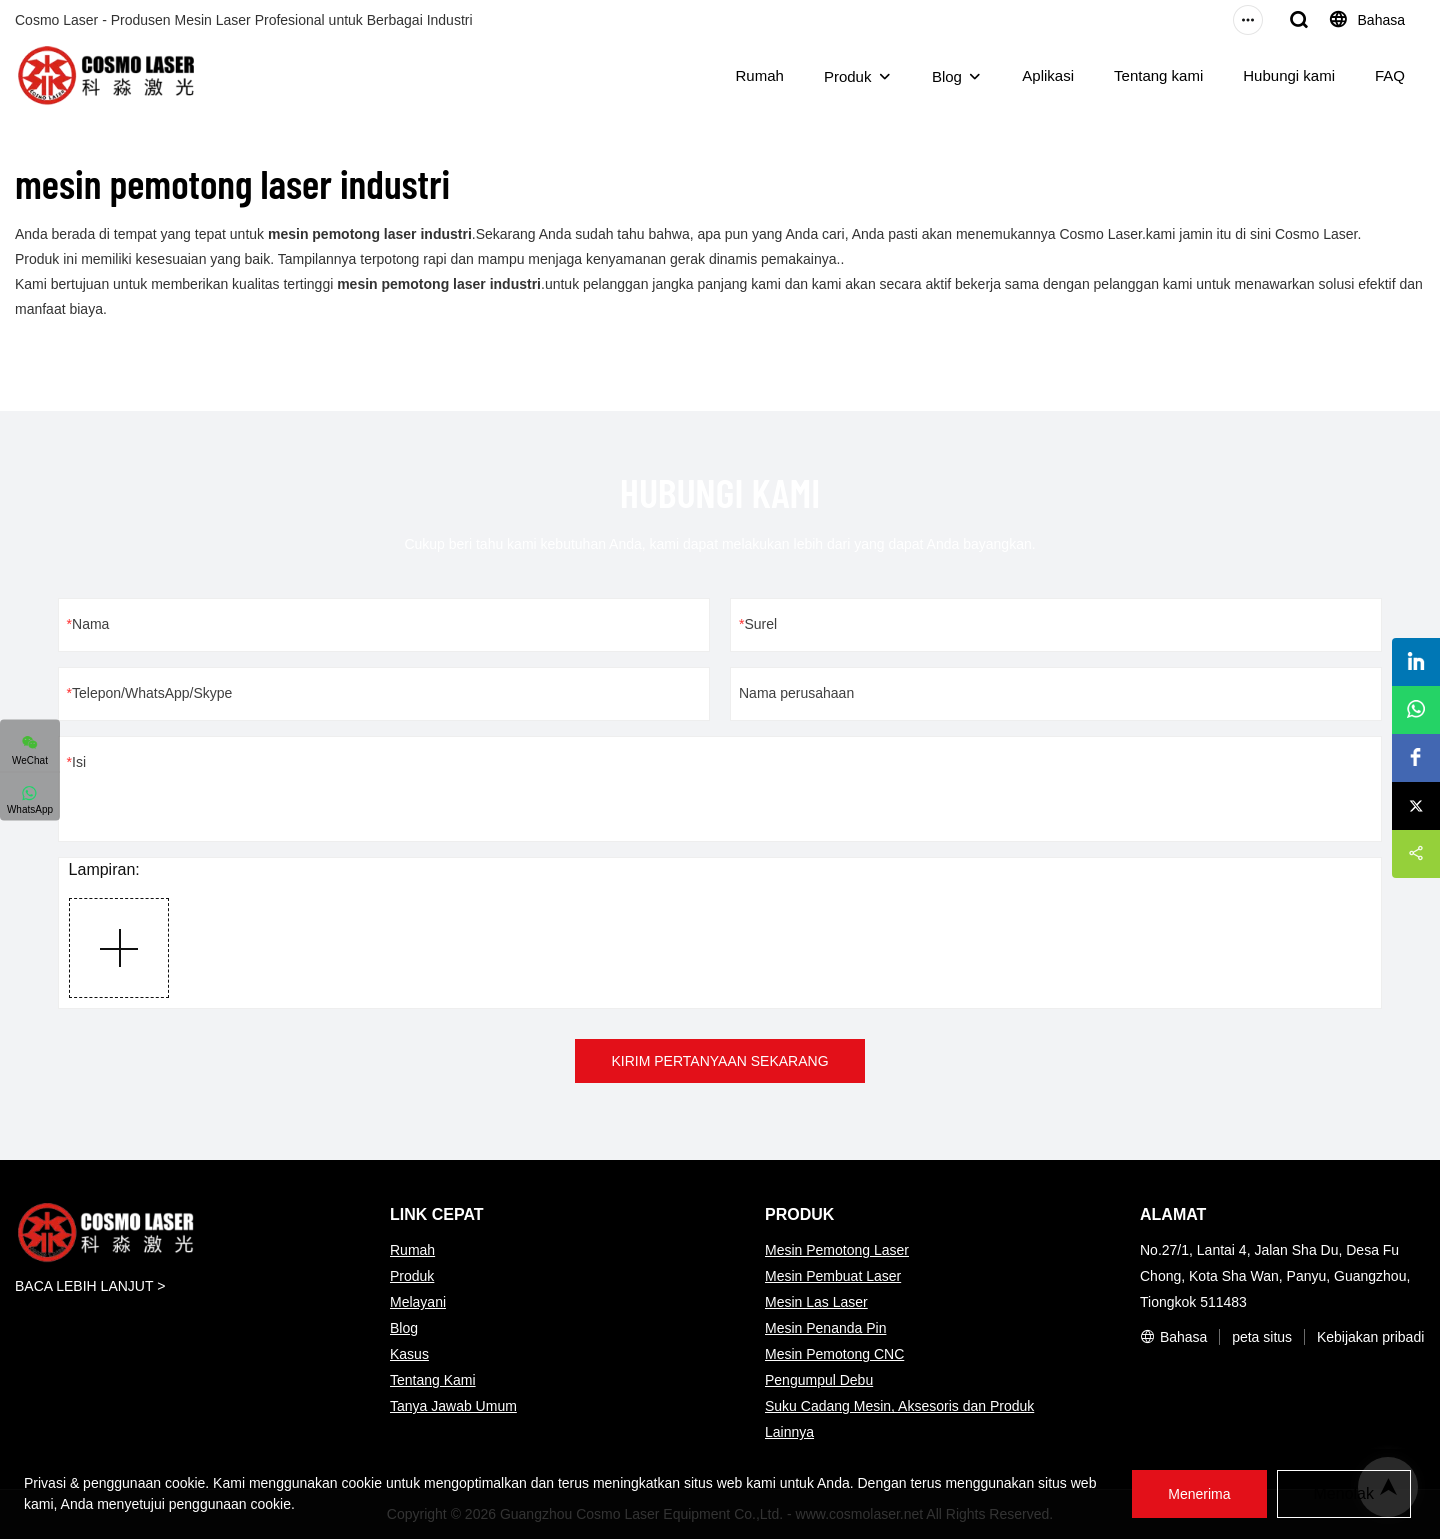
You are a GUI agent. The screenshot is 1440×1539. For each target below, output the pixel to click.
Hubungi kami (1289, 75)
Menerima (1199, 1494)
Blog (947, 76)
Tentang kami (1158, 75)
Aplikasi (1048, 75)
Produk (848, 76)
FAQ (1390, 75)
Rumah (760, 75)
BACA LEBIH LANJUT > (90, 1286)
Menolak (1344, 1493)
